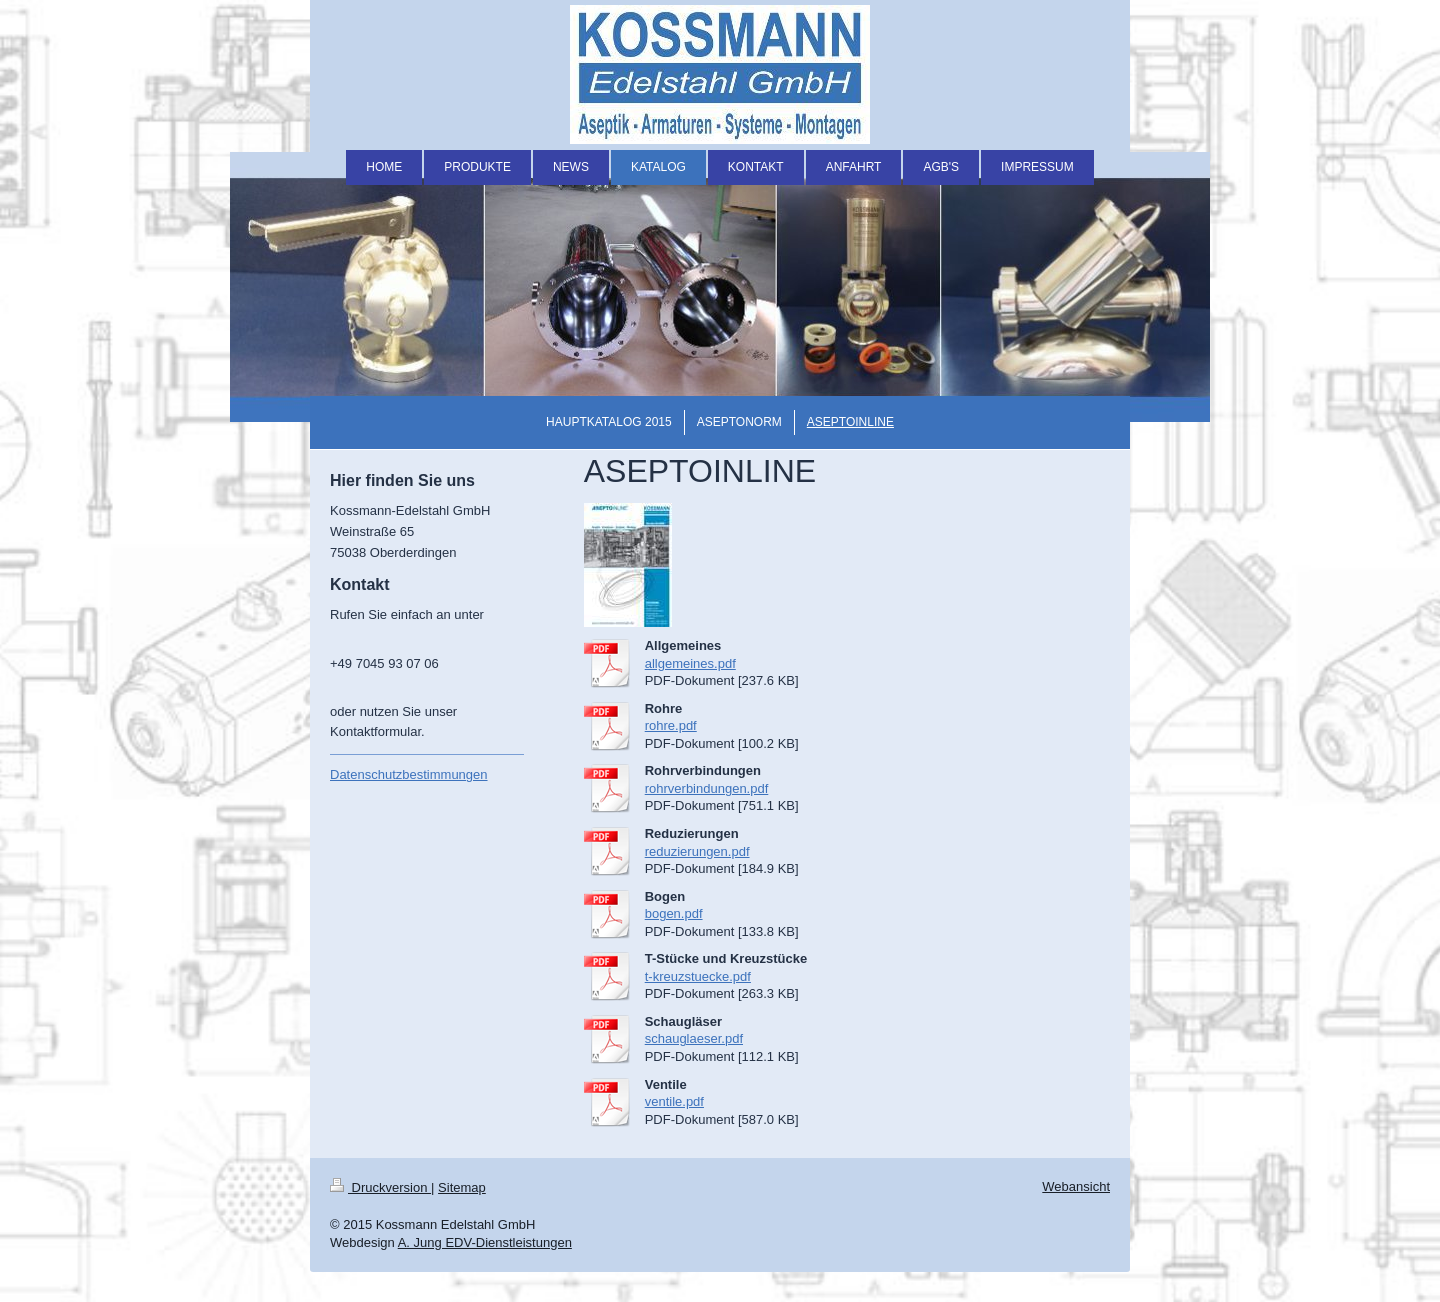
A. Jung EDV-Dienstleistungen (485, 1242)
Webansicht (1076, 1186)
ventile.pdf (674, 1101)
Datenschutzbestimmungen (409, 774)
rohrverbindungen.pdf (707, 788)
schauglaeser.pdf (694, 1038)
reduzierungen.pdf (697, 851)
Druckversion (380, 1187)
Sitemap (462, 1187)
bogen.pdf (674, 913)
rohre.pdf (671, 725)
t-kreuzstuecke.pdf (698, 976)
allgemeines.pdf (690, 663)
